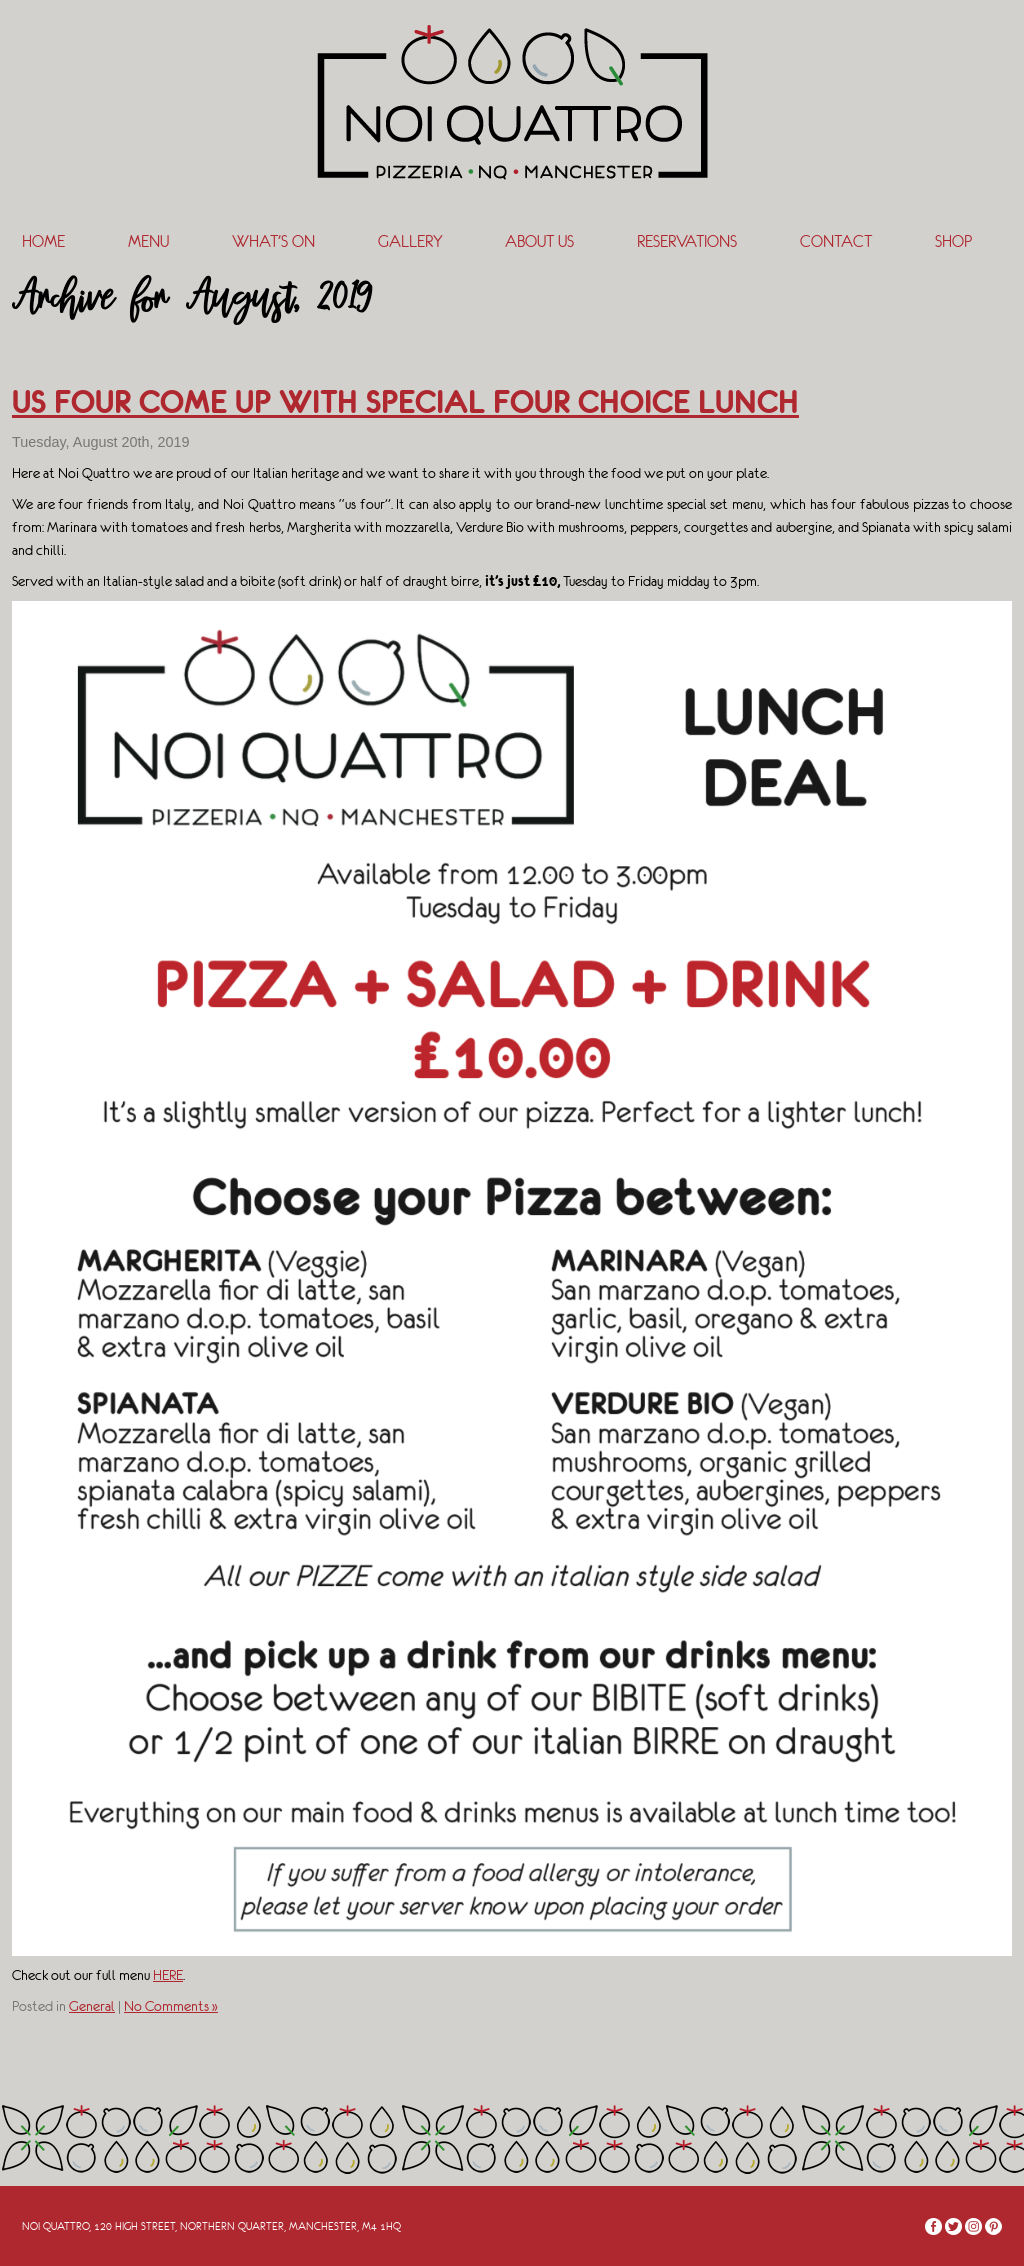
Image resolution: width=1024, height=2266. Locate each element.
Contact (836, 241)
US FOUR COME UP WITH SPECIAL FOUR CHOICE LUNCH (405, 402)
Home (43, 241)
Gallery (410, 241)
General (92, 2006)
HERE (168, 1975)
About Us (539, 241)
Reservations (687, 241)
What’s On (273, 241)
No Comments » (171, 2006)
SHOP (953, 241)
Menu (148, 241)
